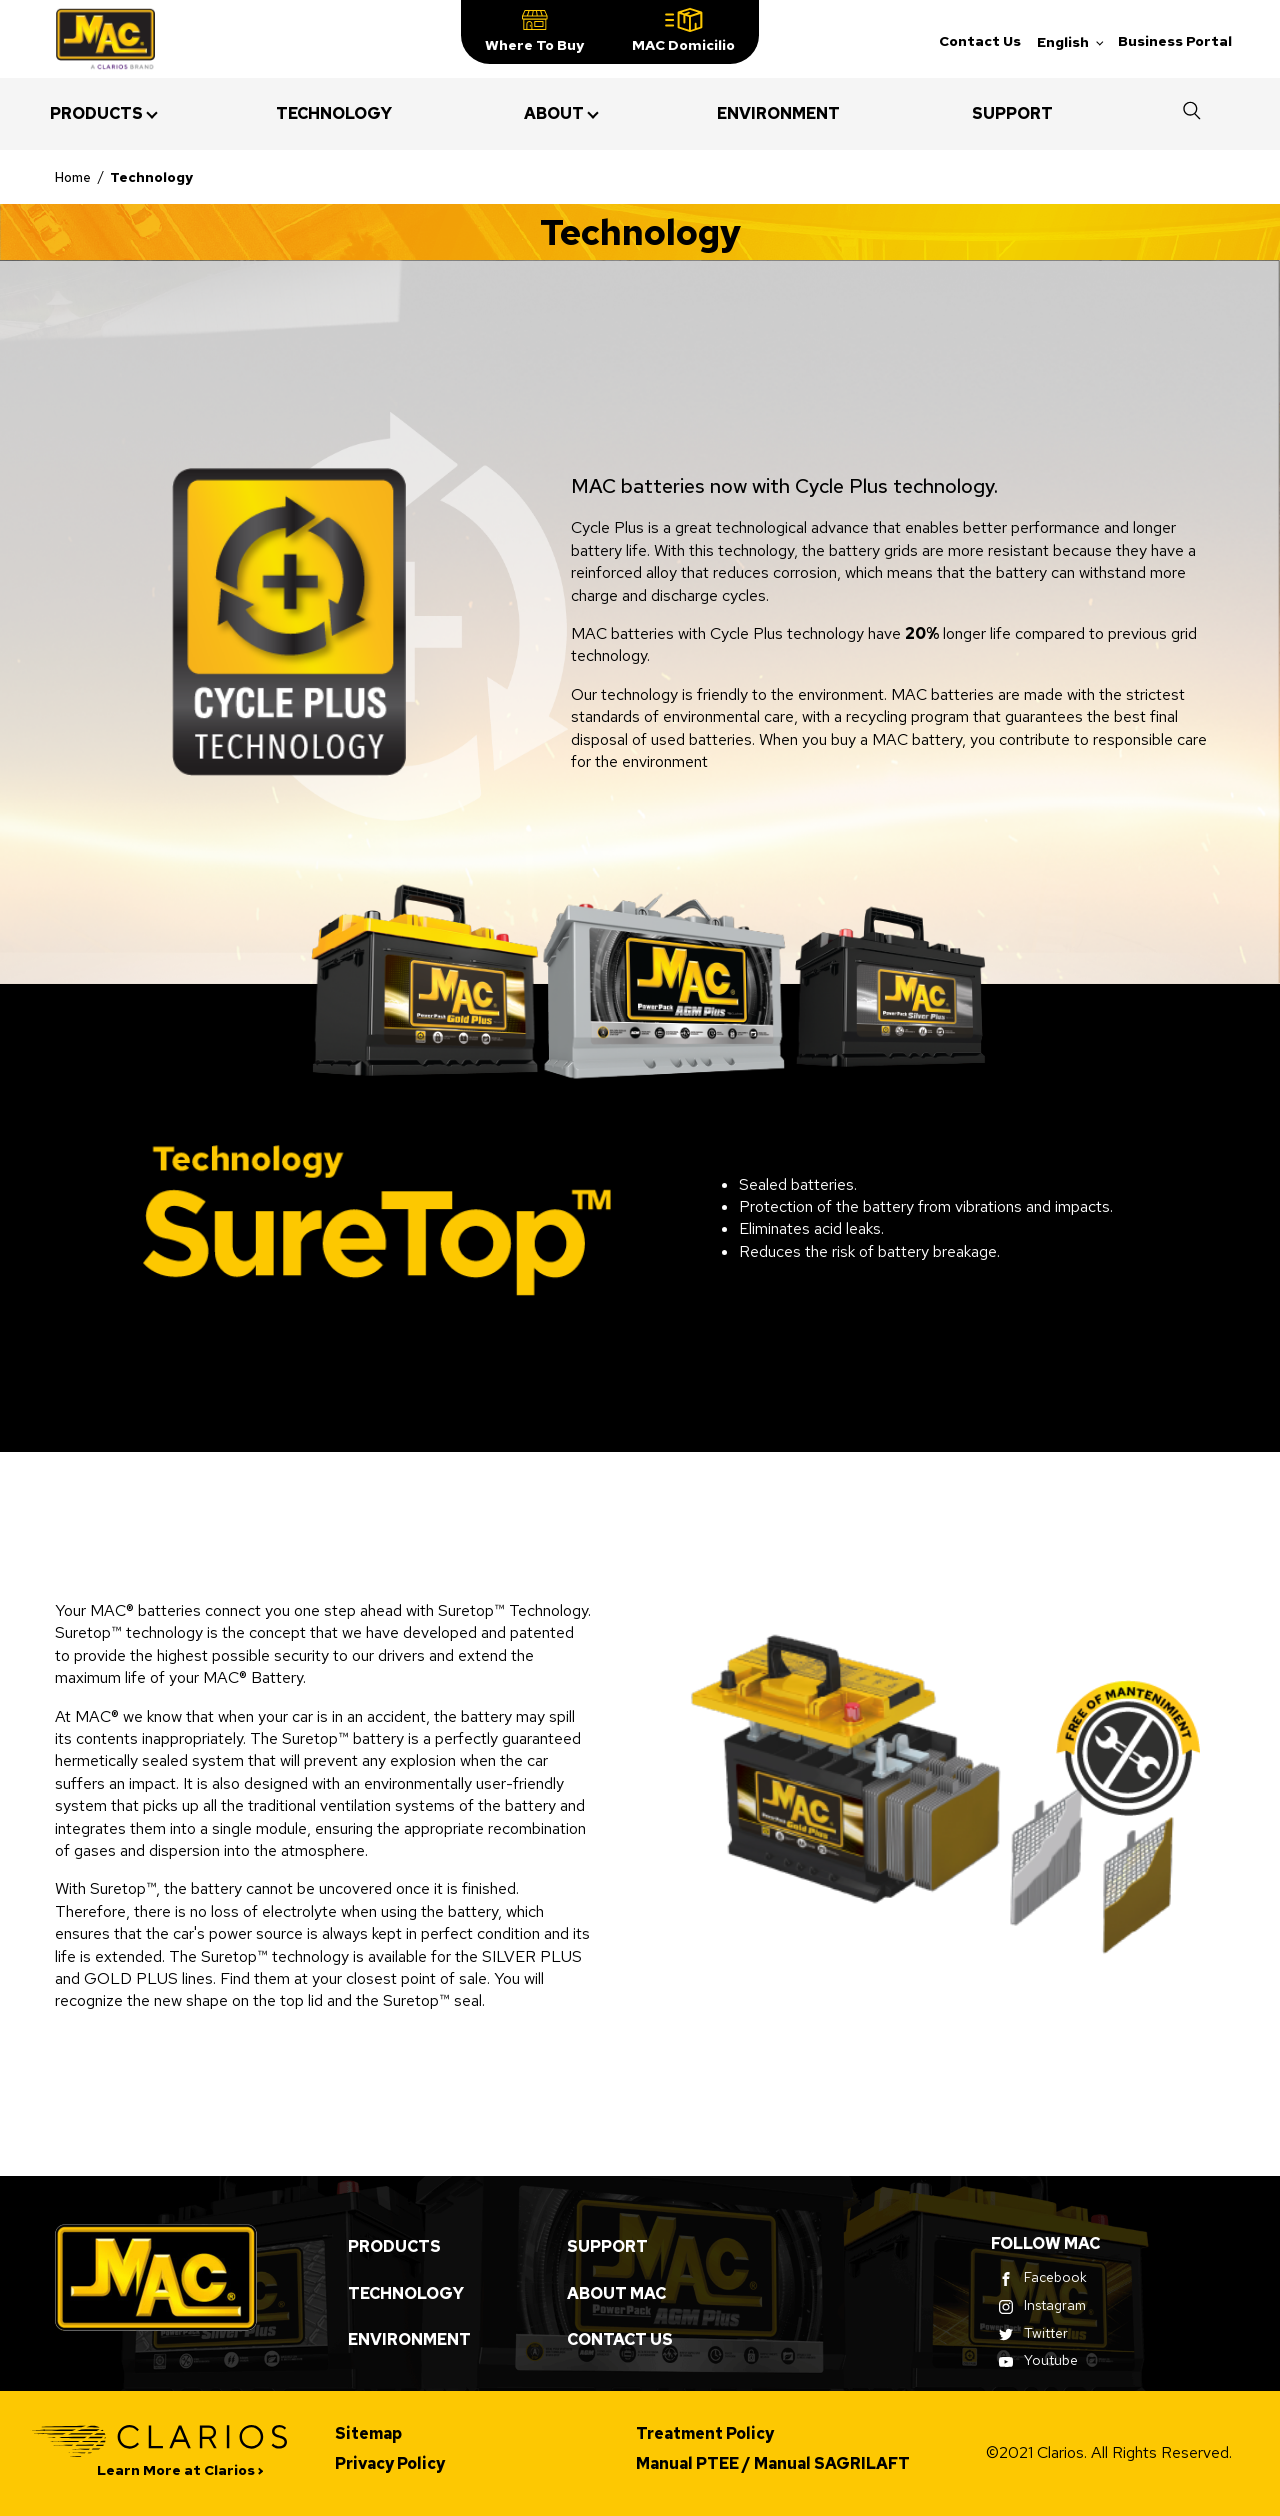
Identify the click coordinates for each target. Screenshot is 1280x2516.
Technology (406, 2293)
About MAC (616, 2293)
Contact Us (980, 41)
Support (607, 2246)
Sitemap (368, 2433)
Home (73, 177)
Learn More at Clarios (176, 2470)
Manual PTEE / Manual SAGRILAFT (773, 2463)
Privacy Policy (390, 2463)
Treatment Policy (705, 2433)
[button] (534, 32)
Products (394, 2246)
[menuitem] (96, 114)
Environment (409, 2339)
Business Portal (1175, 41)
